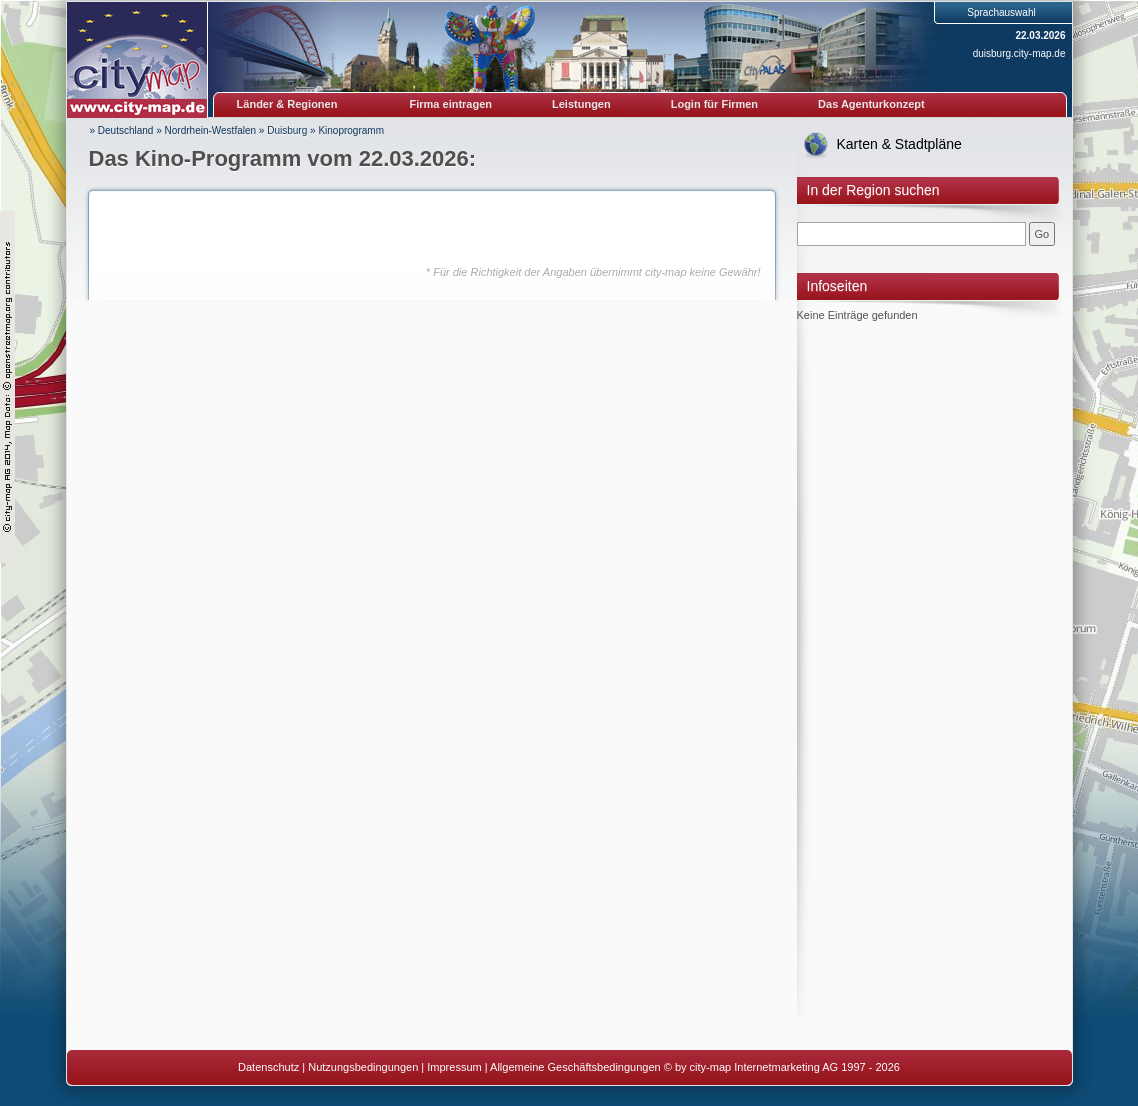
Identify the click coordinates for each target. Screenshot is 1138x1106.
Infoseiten (837, 286)
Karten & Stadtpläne (899, 144)
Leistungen (581, 104)
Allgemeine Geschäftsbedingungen (575, 1067)
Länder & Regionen (287, 104)
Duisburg (287, 130)
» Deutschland (122, 130)
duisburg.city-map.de (1019, 53)
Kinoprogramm (351, 130)
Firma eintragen (451, 104)
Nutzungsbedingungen (363, 1067)
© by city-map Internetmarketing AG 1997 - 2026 (782, 1067)
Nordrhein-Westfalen (211, 130)
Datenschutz (268, 1067)
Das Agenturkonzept (871, 104)
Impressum (454, 1067)
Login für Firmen (714, 104)
